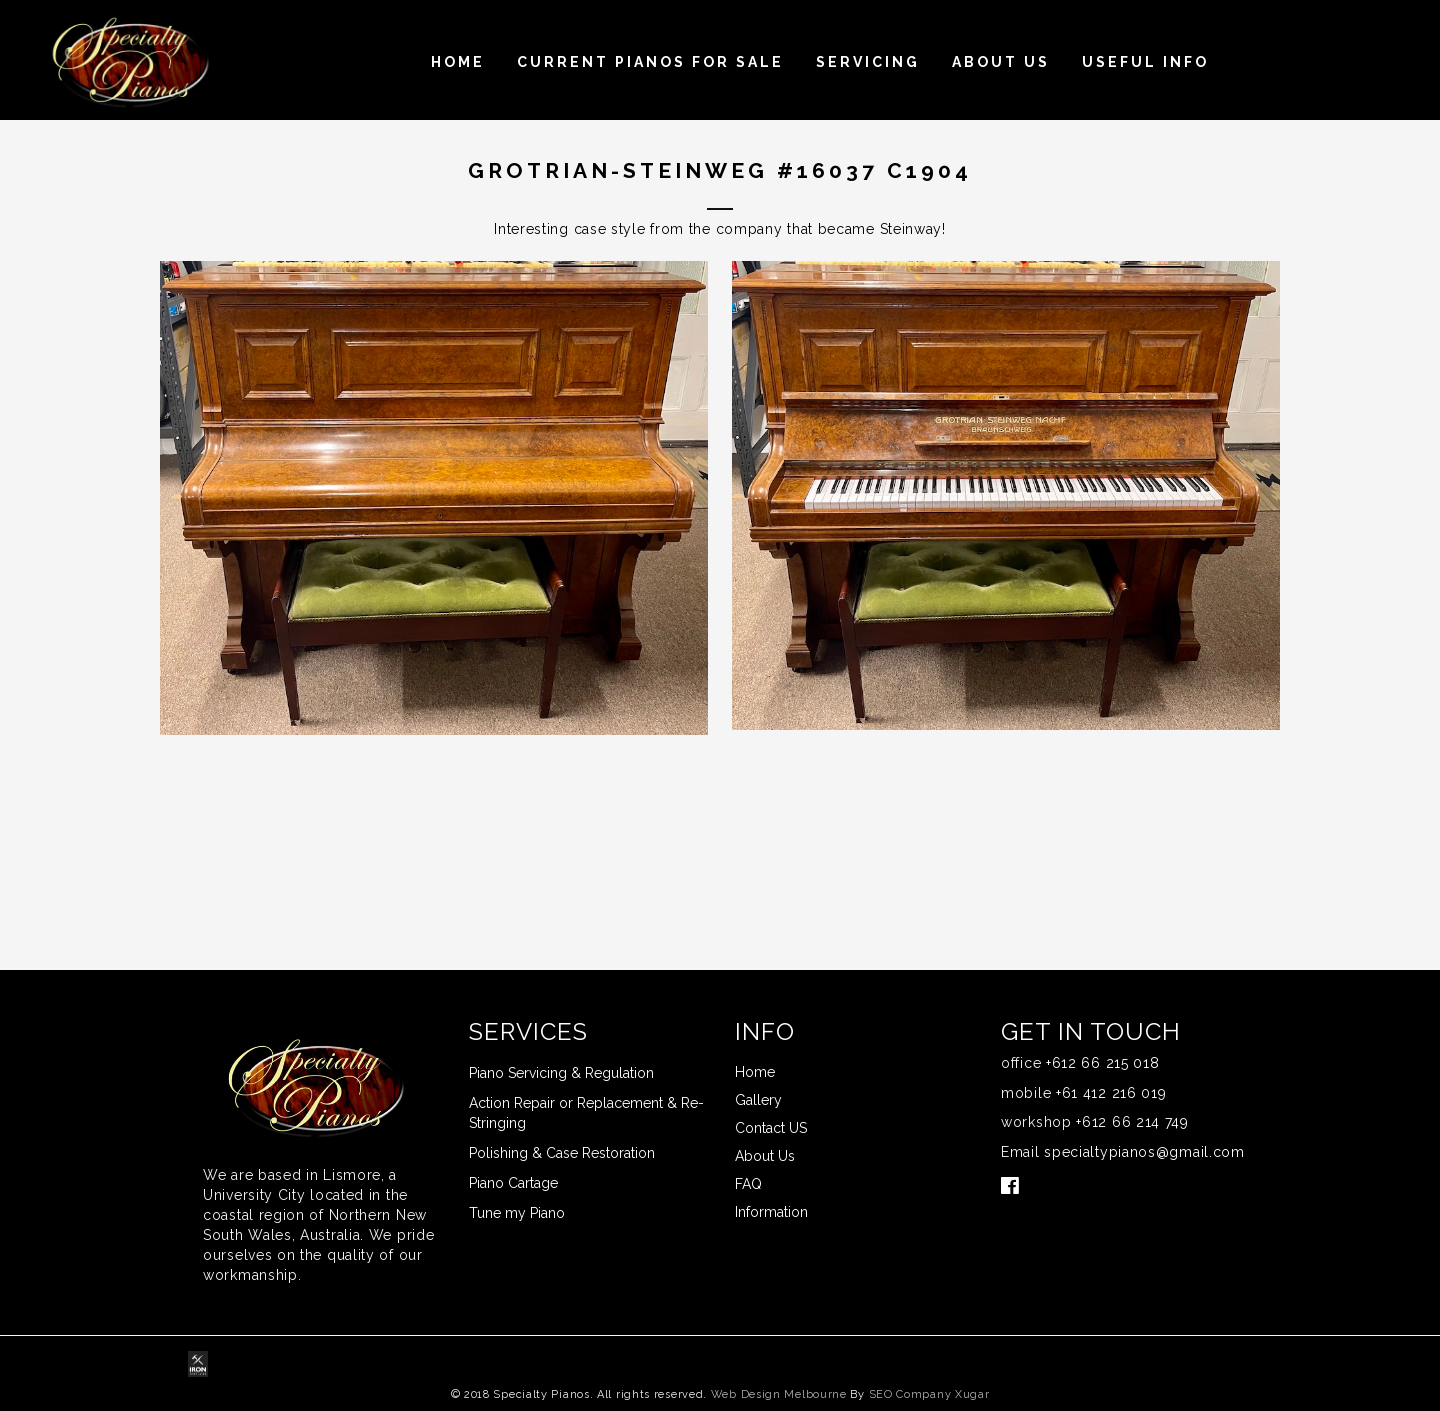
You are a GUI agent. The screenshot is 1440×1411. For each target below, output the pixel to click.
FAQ (748, 1184)
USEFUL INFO (1145, 62)
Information (771, 1212)
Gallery (758, 1100)
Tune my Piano (517, 1213)
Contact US (771, 1128)
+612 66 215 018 (1103, 1063)
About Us (1001, 62)
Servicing (868, 62)
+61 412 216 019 (1111, 1093)
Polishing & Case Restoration (562, 1153)
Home (458, 62)
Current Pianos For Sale (650, 62)
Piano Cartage (513, 1183)
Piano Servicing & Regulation (561, 1073)
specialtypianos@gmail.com (1144, 1152)
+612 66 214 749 (1132, 1122)
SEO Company (910, 1394)
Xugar (972, 1394)
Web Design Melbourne (779, 1394)
